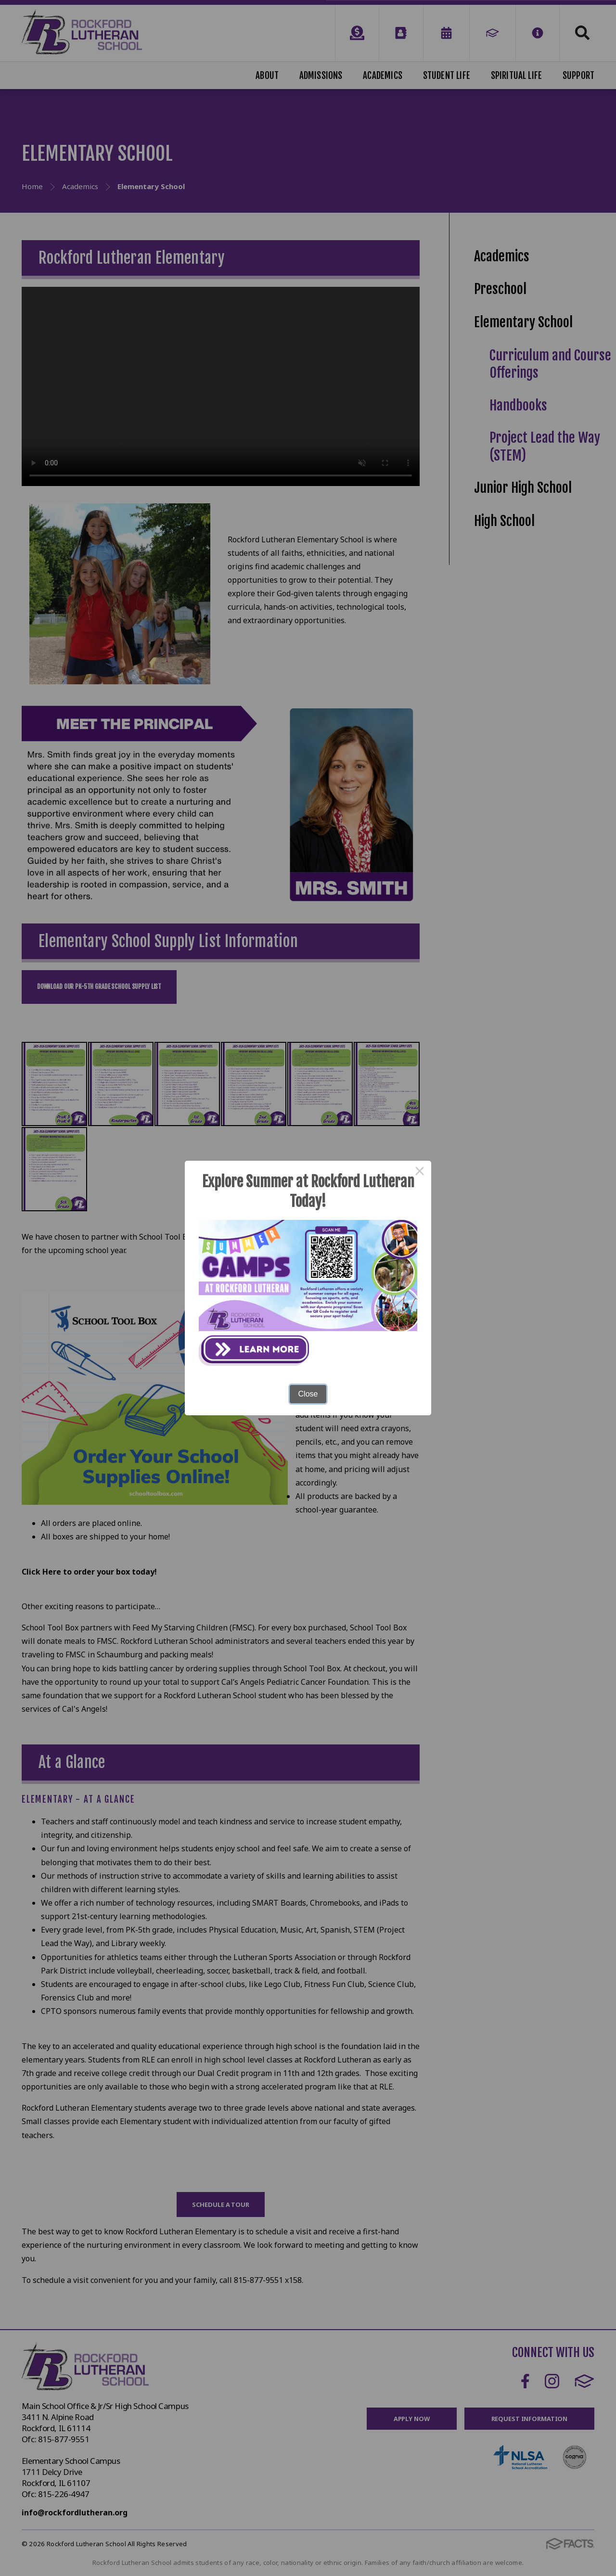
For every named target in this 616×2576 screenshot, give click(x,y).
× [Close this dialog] (419, 1172)
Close (308, 1394)
